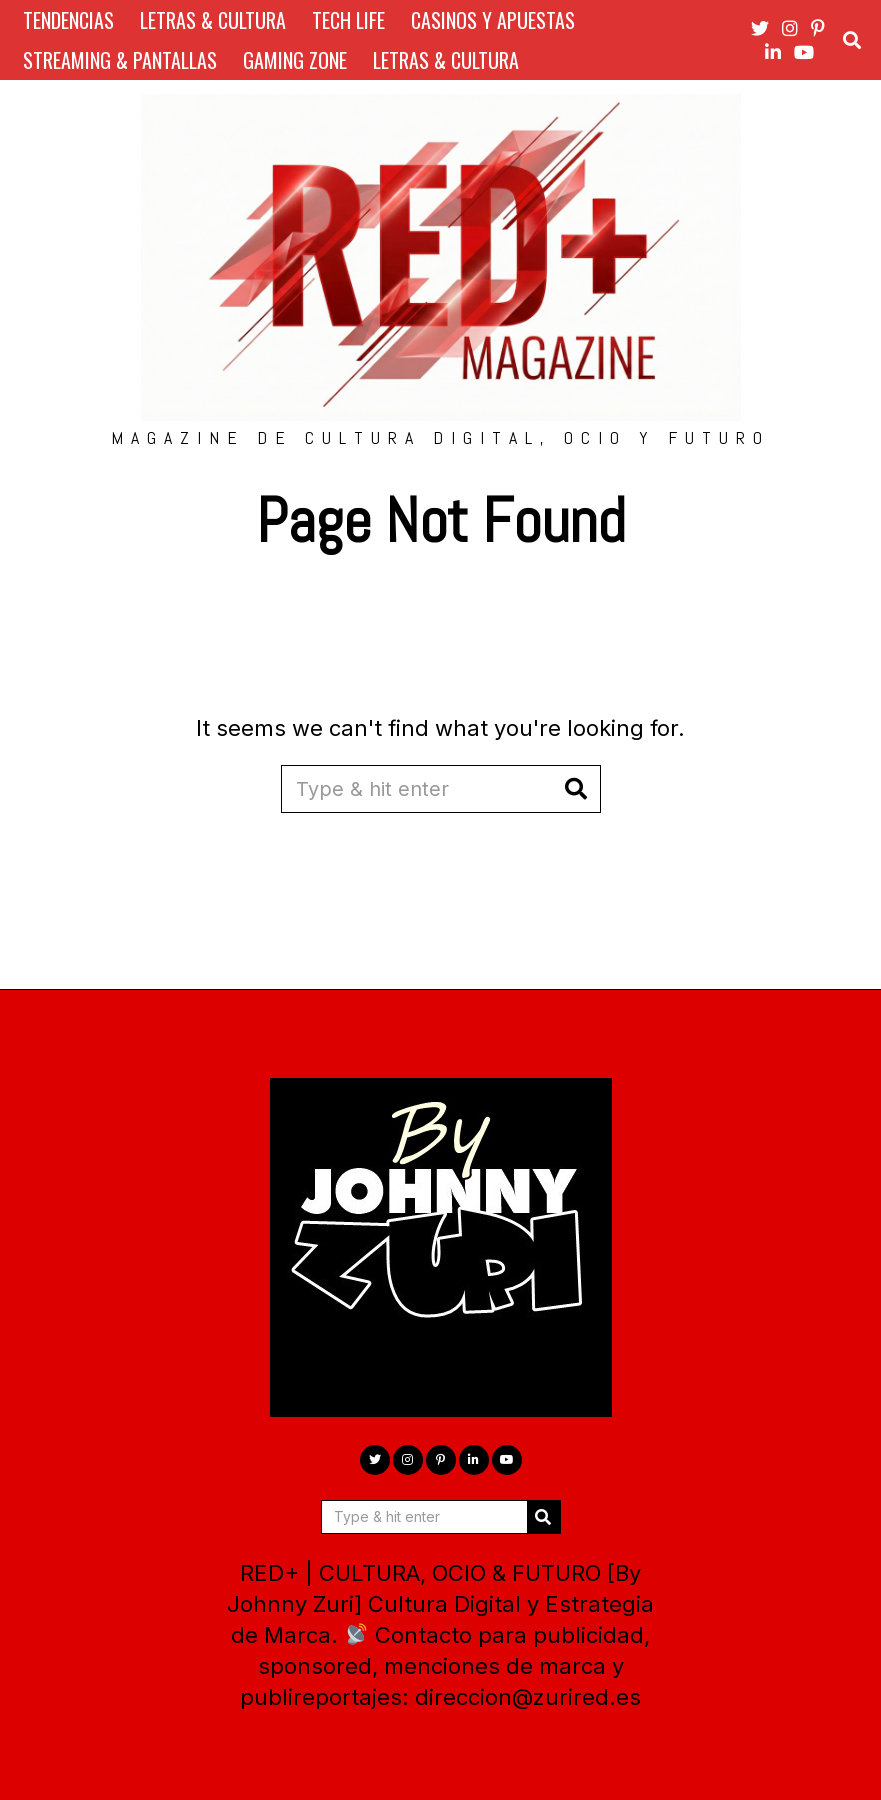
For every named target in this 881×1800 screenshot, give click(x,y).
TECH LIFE (348, 20)
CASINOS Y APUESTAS (493, 20)
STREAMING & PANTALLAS (120, 60)
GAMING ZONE (295, 60)
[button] (577, 789)
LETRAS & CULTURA (213, 20)
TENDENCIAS (68, 20)
